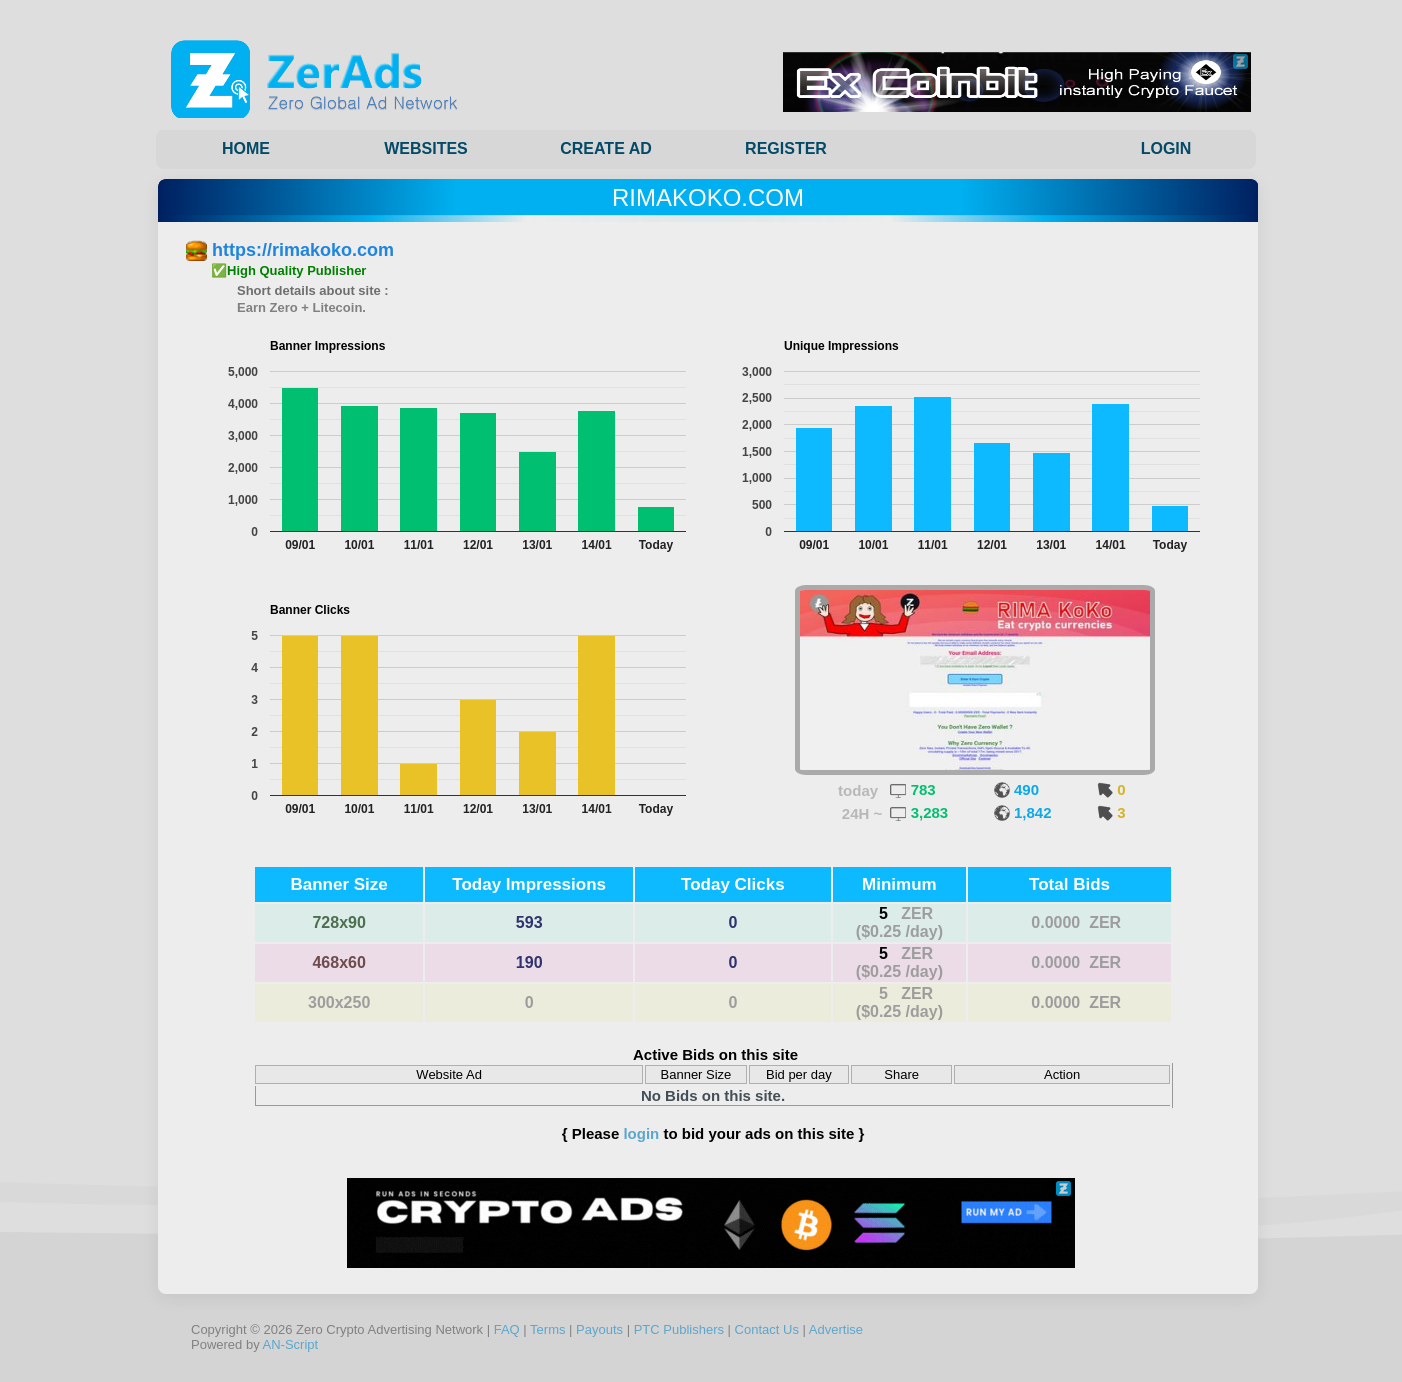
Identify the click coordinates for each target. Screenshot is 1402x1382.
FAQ (507, 1329)
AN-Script (291, 1344)
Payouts (599, 1329)
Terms (547, 1329)
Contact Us (767, 1329)
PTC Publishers (679, 1329)
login (641, 1133)
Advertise (836, 1329)
